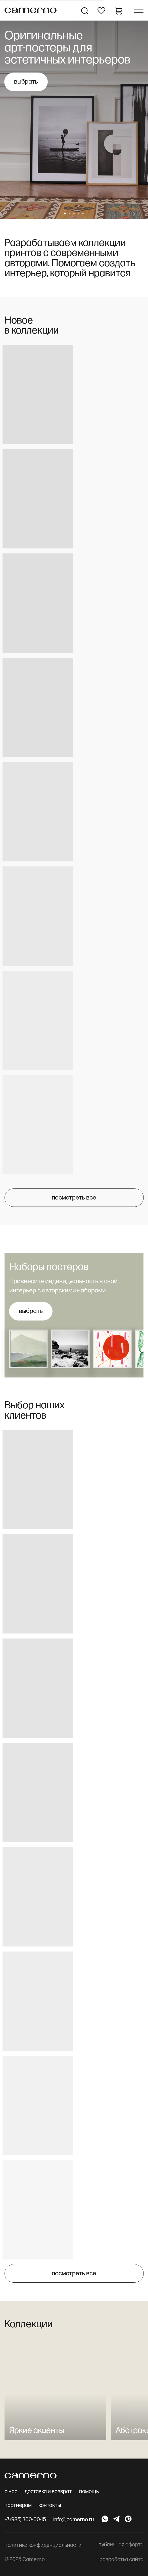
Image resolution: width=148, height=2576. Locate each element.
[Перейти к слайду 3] (74, 213)
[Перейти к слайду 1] (65, 213)
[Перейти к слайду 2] (69, 213)
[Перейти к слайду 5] (83, 213)
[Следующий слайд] (132, 213)
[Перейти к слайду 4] (78, 213)
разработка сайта (121, 2559)
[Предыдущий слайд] (5, 213)
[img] (55, 2389)
